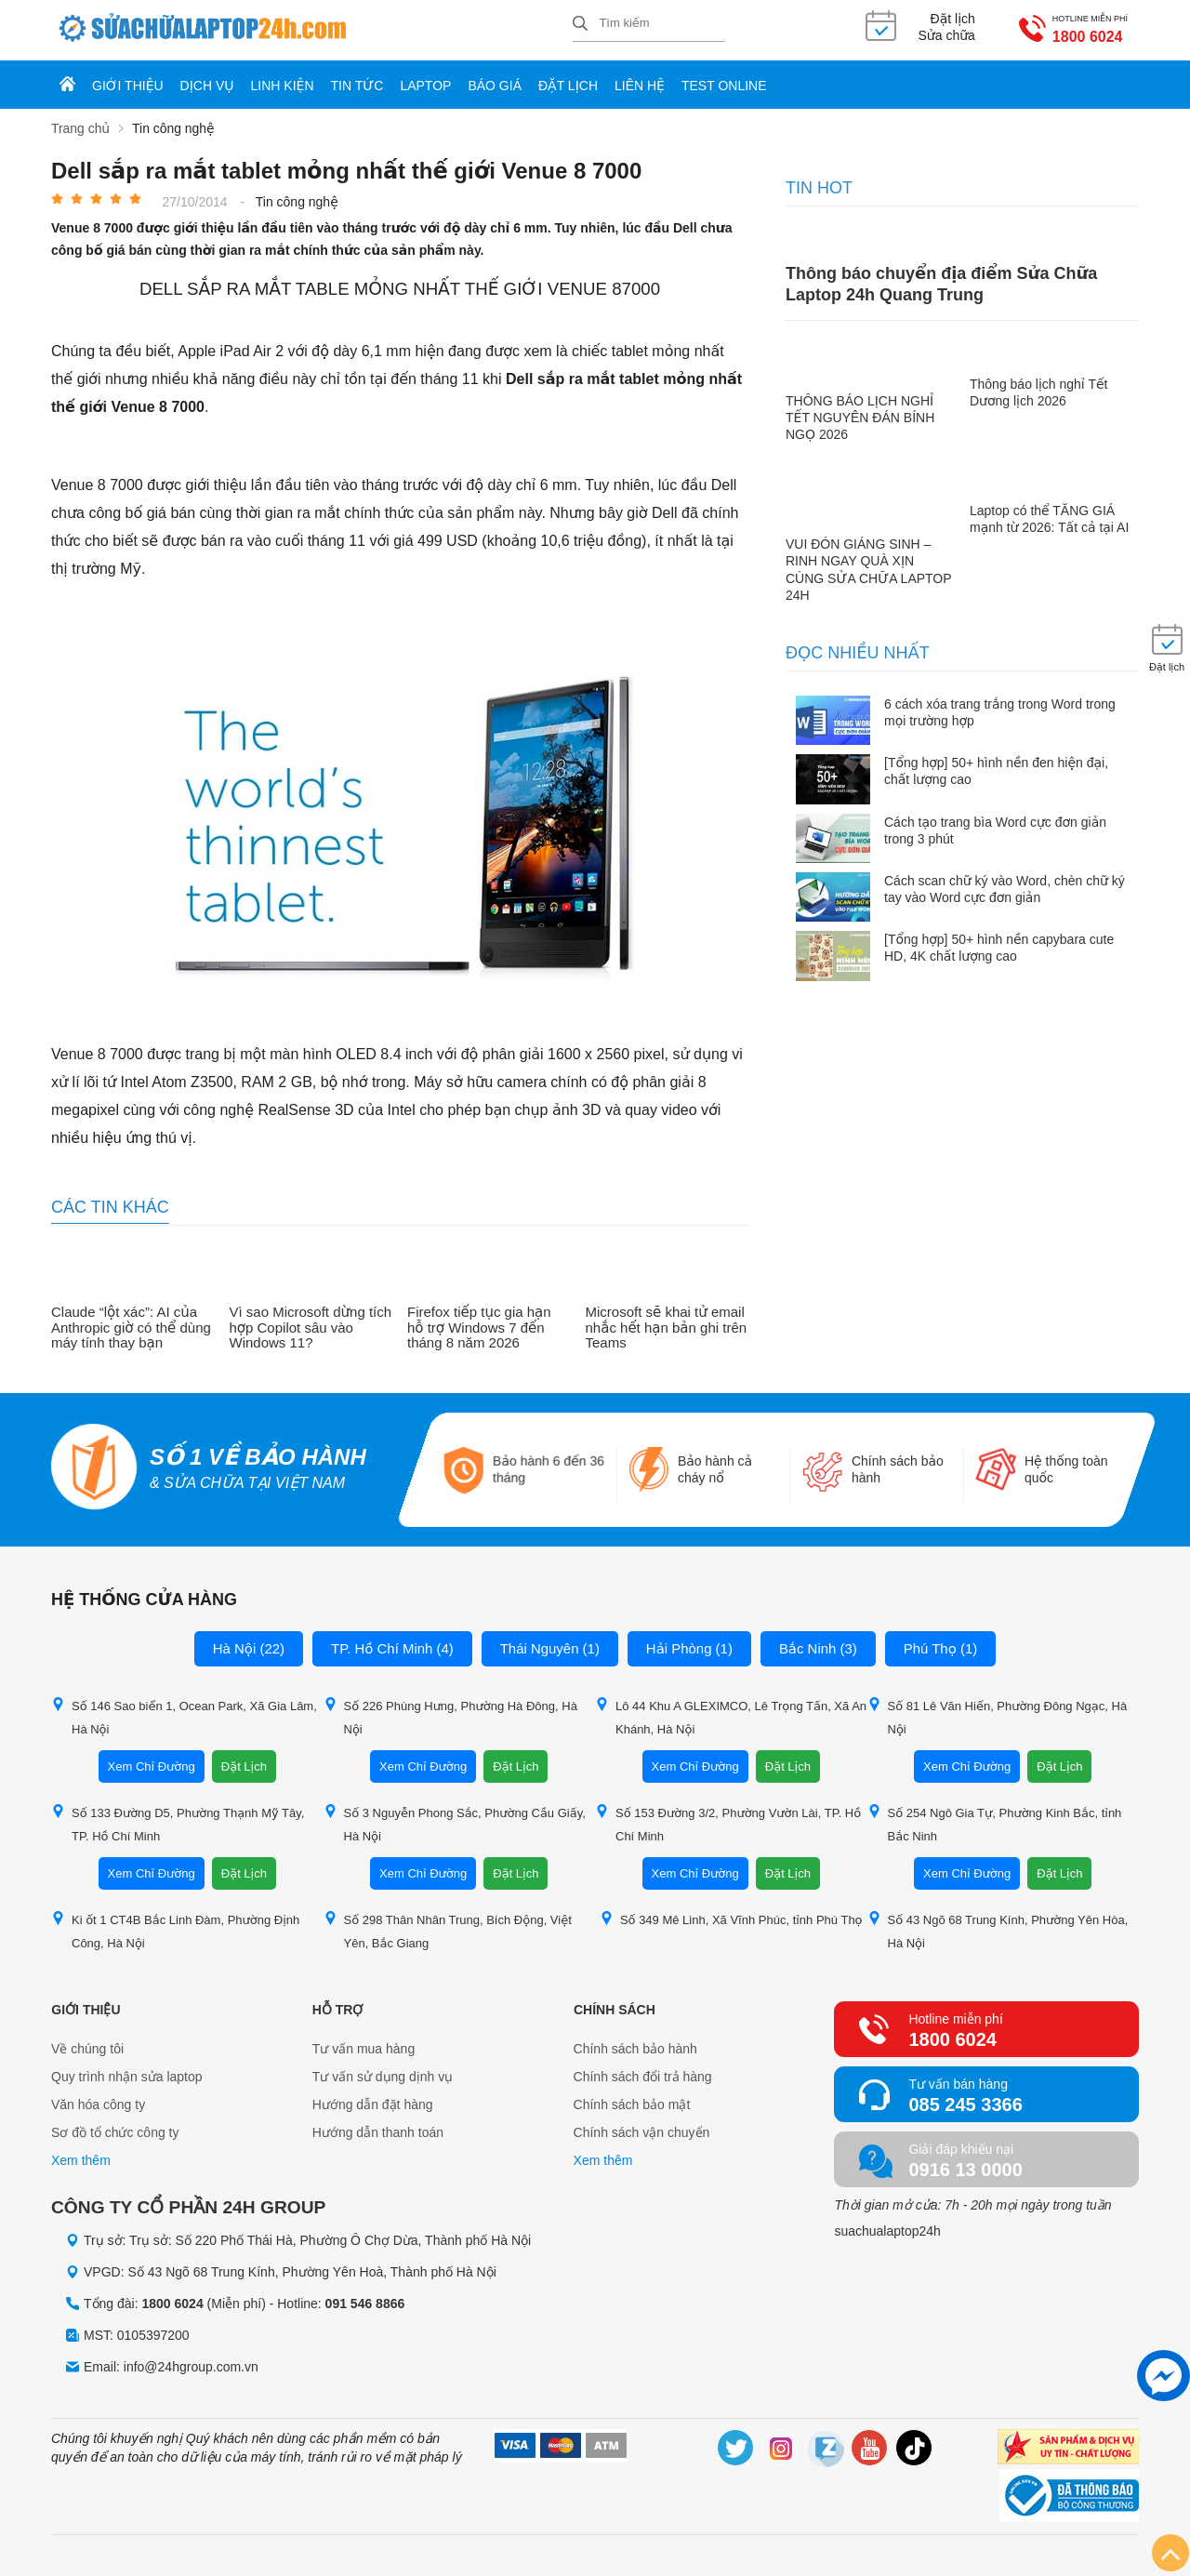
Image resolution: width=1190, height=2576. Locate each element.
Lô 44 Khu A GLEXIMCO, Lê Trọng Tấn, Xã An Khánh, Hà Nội (730, 1716)
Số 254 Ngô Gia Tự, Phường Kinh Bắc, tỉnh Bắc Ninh (994, 1823)
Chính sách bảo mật (632, 2104)
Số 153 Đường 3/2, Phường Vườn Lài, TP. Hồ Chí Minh (728, 1823)
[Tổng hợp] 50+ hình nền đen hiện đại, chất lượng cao (996, 771)
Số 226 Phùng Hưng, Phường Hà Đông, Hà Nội (450, 1716)
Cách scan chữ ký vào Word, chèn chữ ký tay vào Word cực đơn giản (1004, 889)
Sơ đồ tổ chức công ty (115, 2132)
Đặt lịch (568, 85)
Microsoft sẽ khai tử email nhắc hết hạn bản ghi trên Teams (666, 1327)
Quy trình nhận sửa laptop (127, 2076)
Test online (724, 85)
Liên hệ (640, 85)
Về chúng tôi (87, 2048)
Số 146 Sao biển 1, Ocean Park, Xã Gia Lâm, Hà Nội (184, 1716)
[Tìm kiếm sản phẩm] (649, 23)
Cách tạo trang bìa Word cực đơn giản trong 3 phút (995, 830)
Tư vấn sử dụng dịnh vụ (383, 2076)
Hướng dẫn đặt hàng (372, 2104)
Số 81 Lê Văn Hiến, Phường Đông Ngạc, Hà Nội (997, 1716)
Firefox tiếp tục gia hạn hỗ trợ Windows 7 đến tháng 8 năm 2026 (479, 1327)
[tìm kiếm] (580, 24)
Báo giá (495, 85)
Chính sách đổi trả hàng (643, 2076)
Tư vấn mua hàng (363, 2048)
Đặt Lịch (244, 1766)
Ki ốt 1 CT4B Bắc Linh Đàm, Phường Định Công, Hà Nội (175, 1930)
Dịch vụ (207, 85)
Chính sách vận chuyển (642, 2132)
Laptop (425, 85)
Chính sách (614, 2009)
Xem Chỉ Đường (151, 1766)
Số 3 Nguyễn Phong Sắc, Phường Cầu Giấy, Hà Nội (455, 1823)
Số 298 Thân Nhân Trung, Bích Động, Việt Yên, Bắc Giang (448, 1930)
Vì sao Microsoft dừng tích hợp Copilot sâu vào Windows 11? (311, 1327)
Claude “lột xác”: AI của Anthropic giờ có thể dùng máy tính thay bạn (131, 1327)
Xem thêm (81, 2160)
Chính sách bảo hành (635, 2048)
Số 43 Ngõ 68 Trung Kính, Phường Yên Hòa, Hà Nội (998, 1930)
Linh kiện (282, 85)
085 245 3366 (965, 2104)
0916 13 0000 (965, 2169)
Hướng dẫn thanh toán (377, 2132)
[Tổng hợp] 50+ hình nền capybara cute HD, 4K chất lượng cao (999, 947)
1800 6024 (1081, 37)
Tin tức (357, 85)
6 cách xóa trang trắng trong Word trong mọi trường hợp (1000, 712)
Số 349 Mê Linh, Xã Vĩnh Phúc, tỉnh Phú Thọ (731, 1919)
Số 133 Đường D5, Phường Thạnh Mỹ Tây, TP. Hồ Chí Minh (177, 1823)
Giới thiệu (128, 85)
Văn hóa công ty (98, 2104)
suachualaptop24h (887, 2231)
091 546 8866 (365, 2303)
